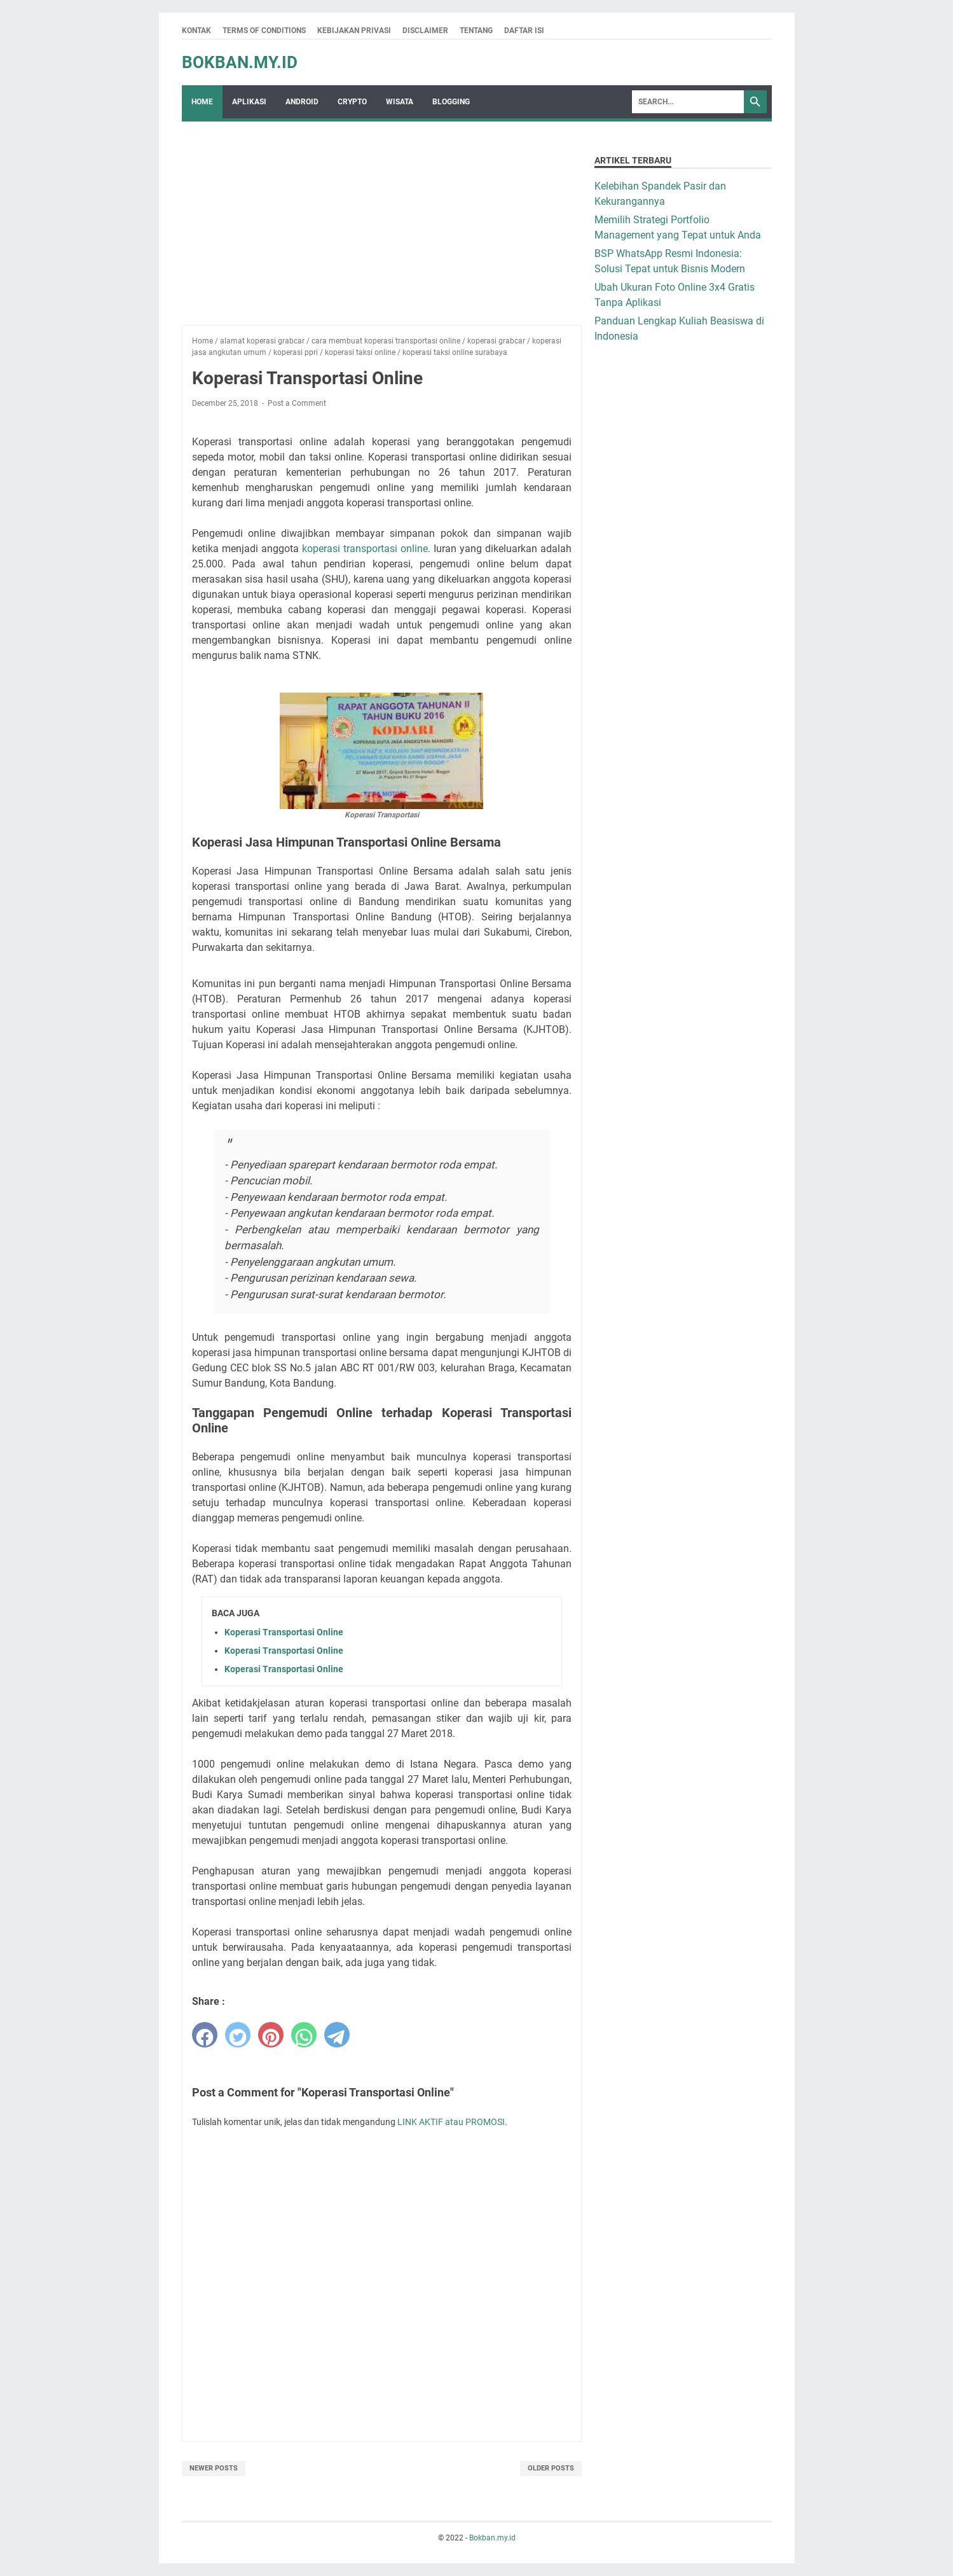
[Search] (688, 101)
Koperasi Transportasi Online (283, 1632)
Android (302, 101)
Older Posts (551, 2468)
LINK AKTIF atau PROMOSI (451, 2122)
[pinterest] (271, 2034)
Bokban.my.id (240, 62)
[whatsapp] (304, 2034)
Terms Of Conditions (264, 30)
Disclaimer (425, 30)
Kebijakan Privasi (354, 30)
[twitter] (237, 2034)
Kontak (196, 30)
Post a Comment (297, 403)
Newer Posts (213, 2468)
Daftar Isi (524, 30)
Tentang (476, 30)
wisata (399, 101)
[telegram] (337, 2034)
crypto (352, 101)
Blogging (451, 101)
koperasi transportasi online (365, 549)
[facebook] (204, 2034)
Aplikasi (249, 101)
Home (202, 101)
